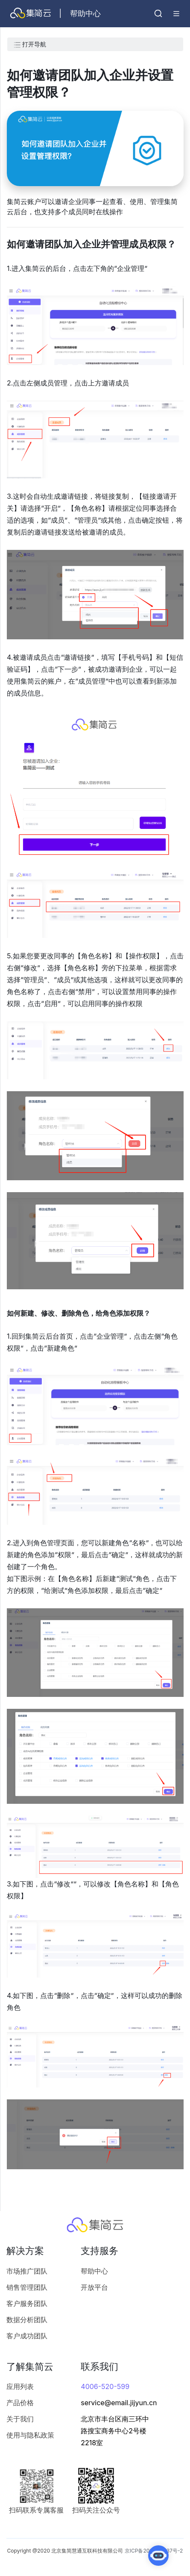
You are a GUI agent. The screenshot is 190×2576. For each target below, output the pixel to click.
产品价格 (20, 2402)
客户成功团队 (26, 2336)
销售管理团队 (26, 2287)
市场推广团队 (26, 2271)
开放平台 (94, 2287)
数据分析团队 (26, 2319)
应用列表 (20, 2386)
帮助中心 (94, 2271)
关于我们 (20, 2419)
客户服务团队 (26, 2303)
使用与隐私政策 (30, 2435)
